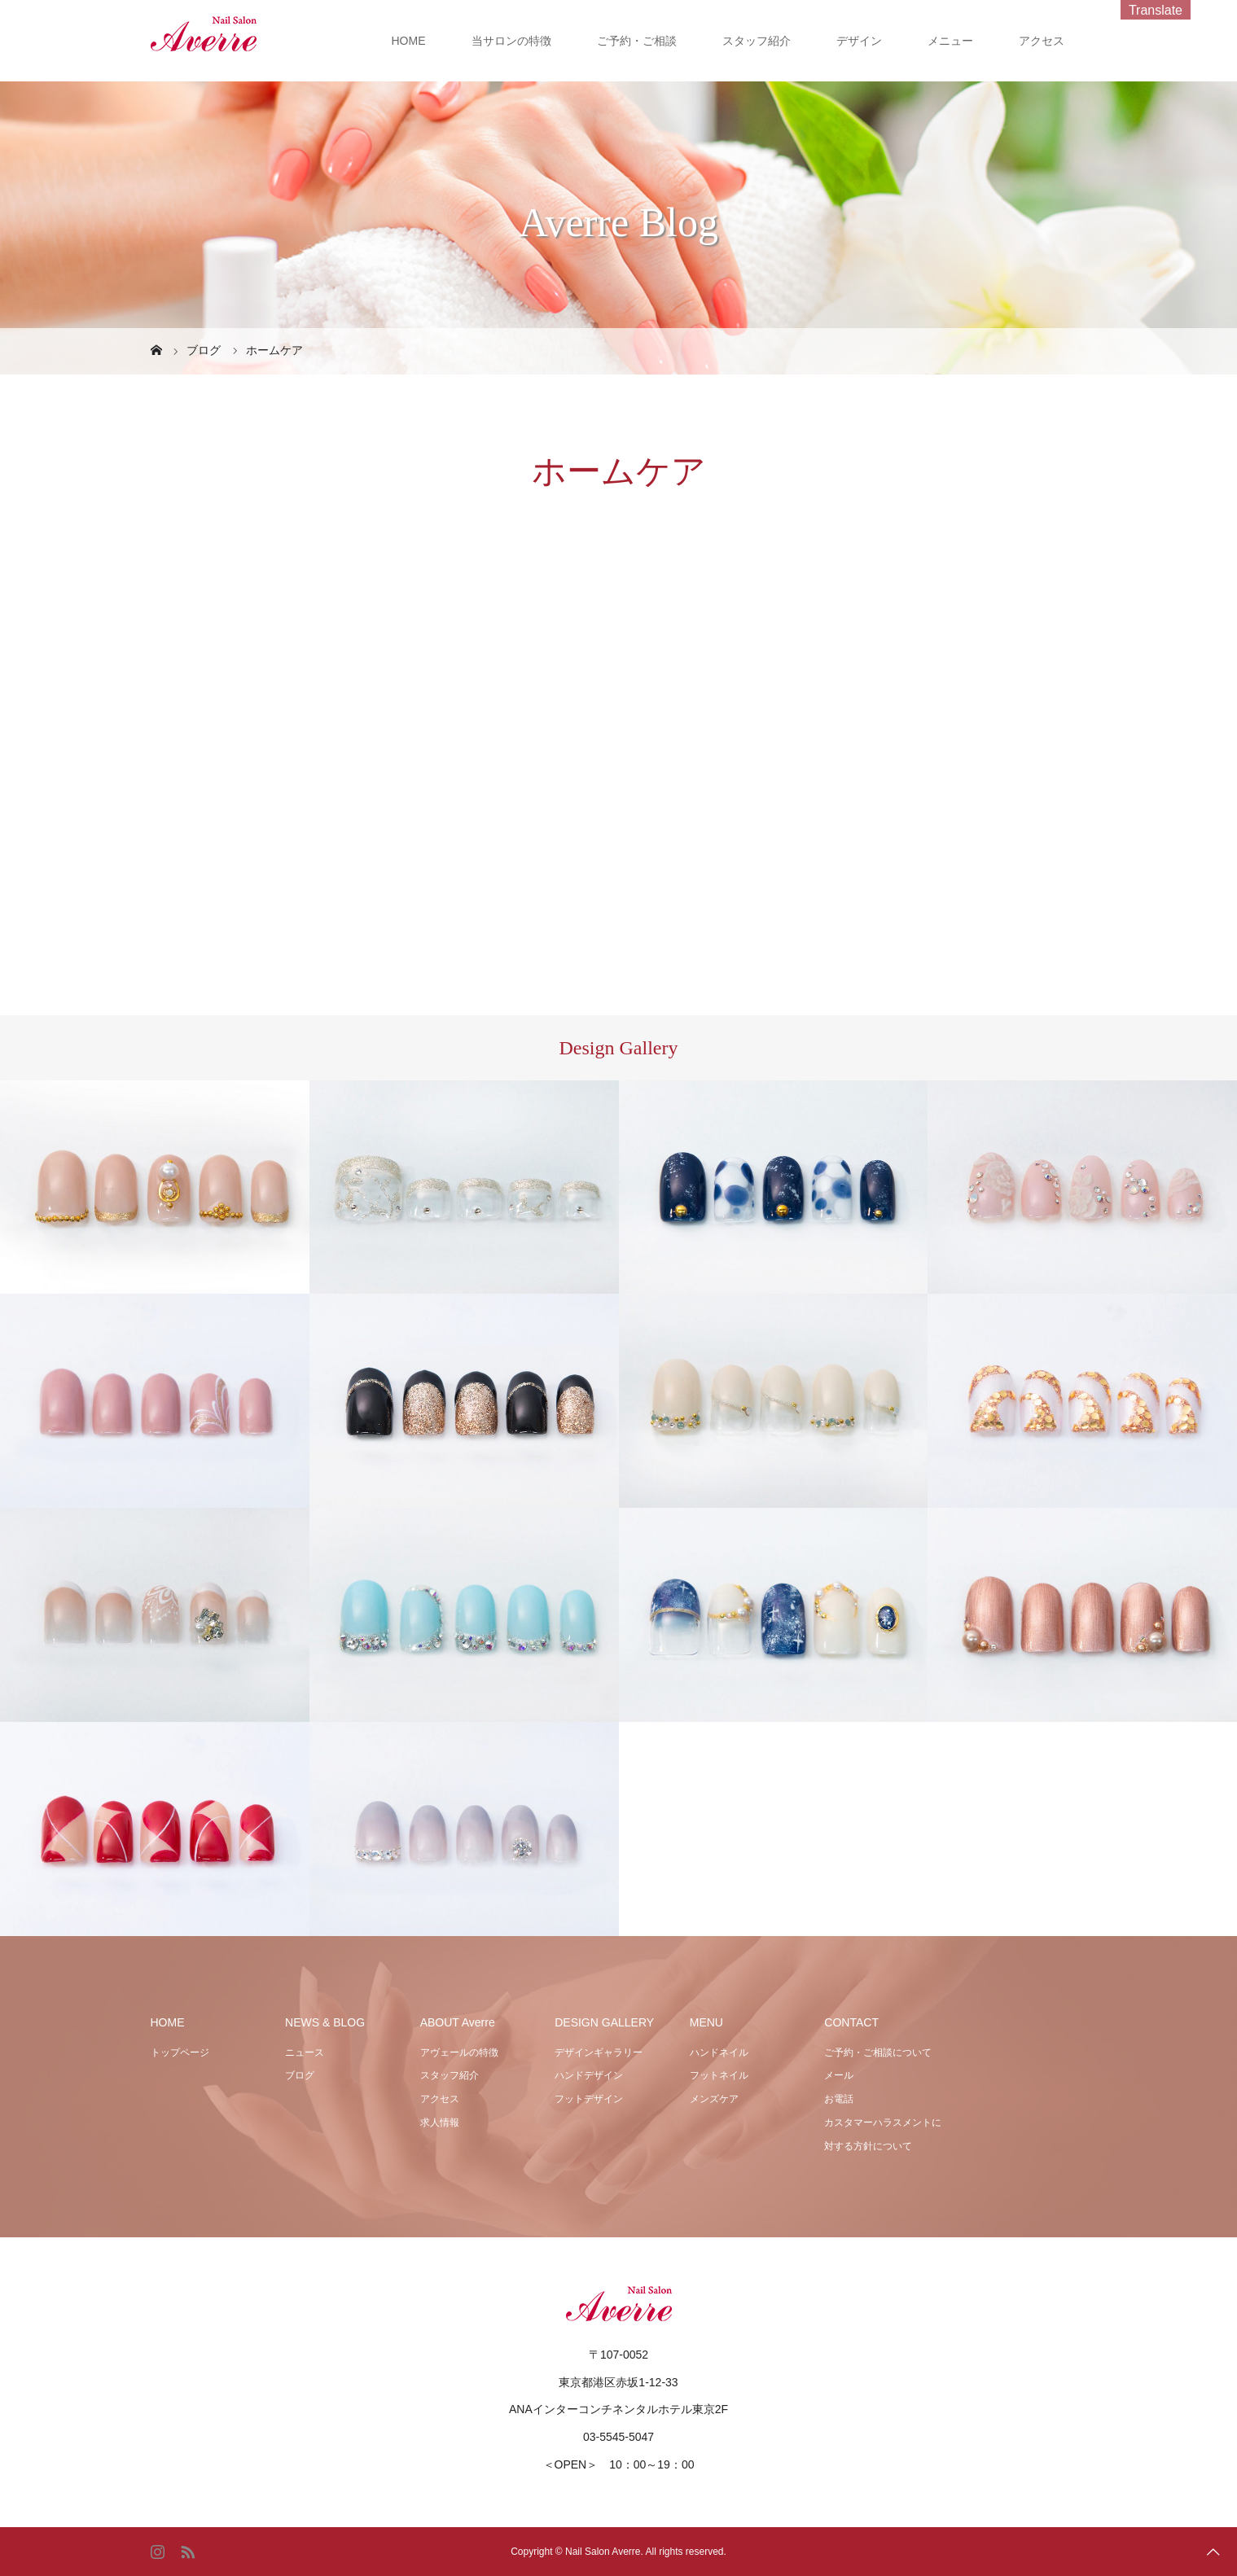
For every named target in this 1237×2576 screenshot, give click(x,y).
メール (838, 2075)
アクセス (1041, 40)
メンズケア (714, 2099)
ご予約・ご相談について (878, 2052)
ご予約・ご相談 (637, 40)
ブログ (299, 2075)
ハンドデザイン (589, 2075)
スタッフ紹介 (756, 40)
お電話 (838, 2099)
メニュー (950, 40)
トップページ (180, 2052)
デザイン (859, 40)
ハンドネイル (719, 2052)
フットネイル (719, 2075)
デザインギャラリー (599, 2052)
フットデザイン (589, 2099)
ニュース (304, 2052)
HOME (409, 40)
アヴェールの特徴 (459, 2052)
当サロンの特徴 (511, 40)
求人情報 (439, 2122)
